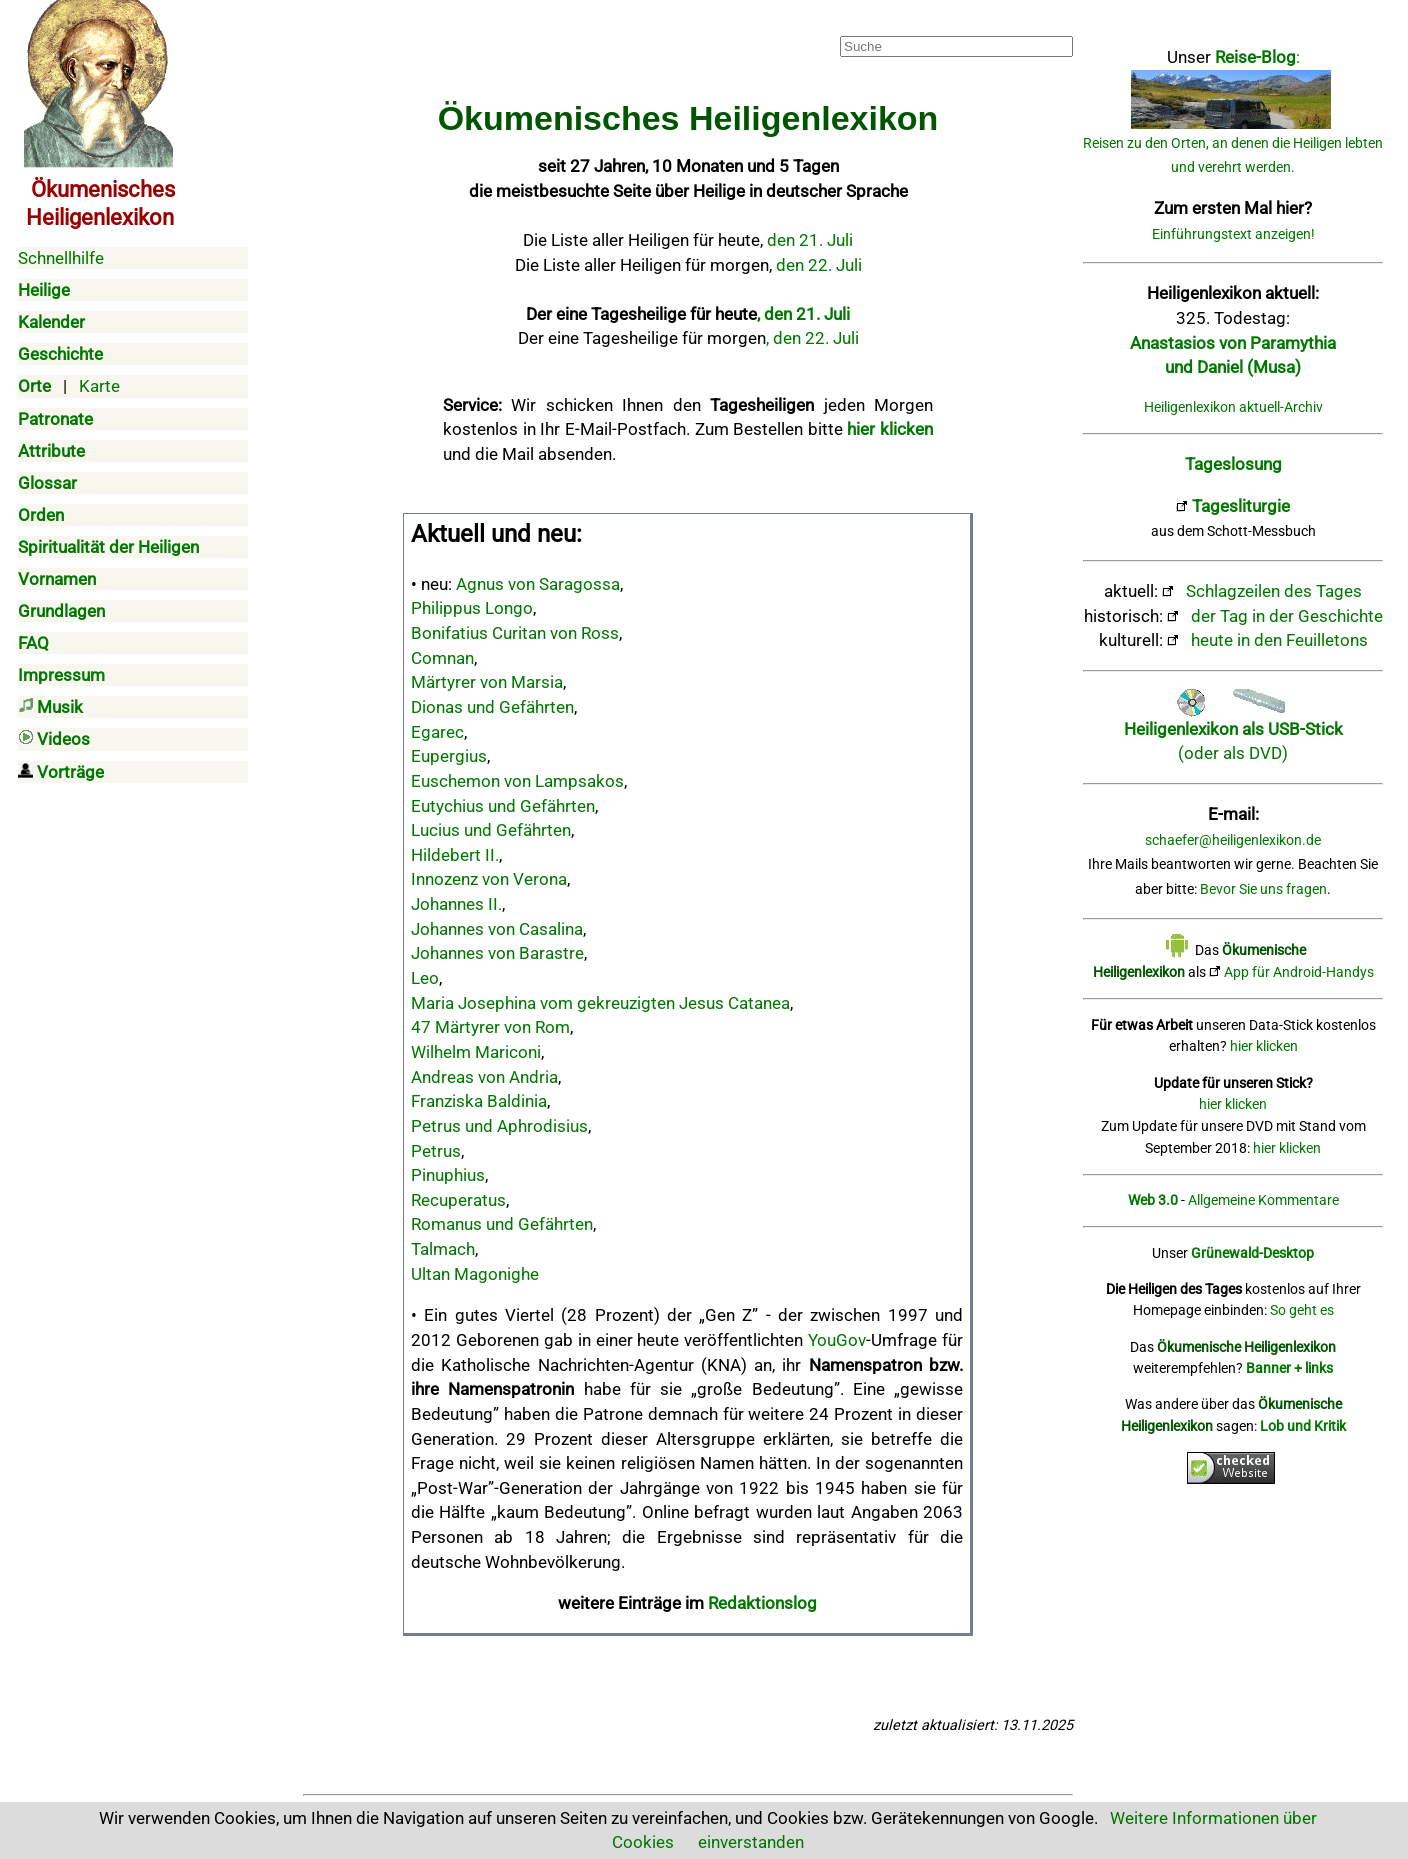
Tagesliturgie (1241, 506)
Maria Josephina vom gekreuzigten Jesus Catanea (600, 1003)
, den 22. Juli (812, 338)
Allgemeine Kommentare (1263, 1200)
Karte (99, 386)
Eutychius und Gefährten (503, 806)
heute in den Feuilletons (1279, 640)
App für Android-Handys (1299, 972)
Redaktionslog (762, 1603)
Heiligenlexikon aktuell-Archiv (1233, 407)
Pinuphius (448, 1175)
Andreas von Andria (484, 1077)
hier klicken (1264, 1046)
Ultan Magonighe (475, 1274)
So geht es (1302, 1310)
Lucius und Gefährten (491, 830)
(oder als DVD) (1233, 728)
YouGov (837, 1340)
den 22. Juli (819, 265)
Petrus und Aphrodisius (499, 1126)
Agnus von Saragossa (538, 584)
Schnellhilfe (61, 258)
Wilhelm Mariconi (476, 1052)
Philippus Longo (472, 608)
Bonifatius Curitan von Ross (515, 633)
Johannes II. (456, 904)
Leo (425, 978)
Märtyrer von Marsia (487, 682)
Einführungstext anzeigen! (1233, 234)
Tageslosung (1233, 464)
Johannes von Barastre (497, 953)
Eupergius (449, 756)
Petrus (436, 1151)
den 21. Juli (810, 240)
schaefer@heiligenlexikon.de (1233, 840)
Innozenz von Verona (489, 879)
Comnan (442, 658)
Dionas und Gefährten (492, 707)
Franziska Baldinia (479, 1101)
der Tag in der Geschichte (1287, 616)
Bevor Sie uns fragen (1263, 889)
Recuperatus (458, 1200)
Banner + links (1289, 1368)
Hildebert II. (455, 855)
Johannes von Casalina (497, 929)
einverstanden (751, 1842)
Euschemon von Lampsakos (517, 781)
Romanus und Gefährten (502, 1224)
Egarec (437, 732)
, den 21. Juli (803, 314)
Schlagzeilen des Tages (1274, 591)
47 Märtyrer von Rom (490, 1027)
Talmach (443, 1249)
